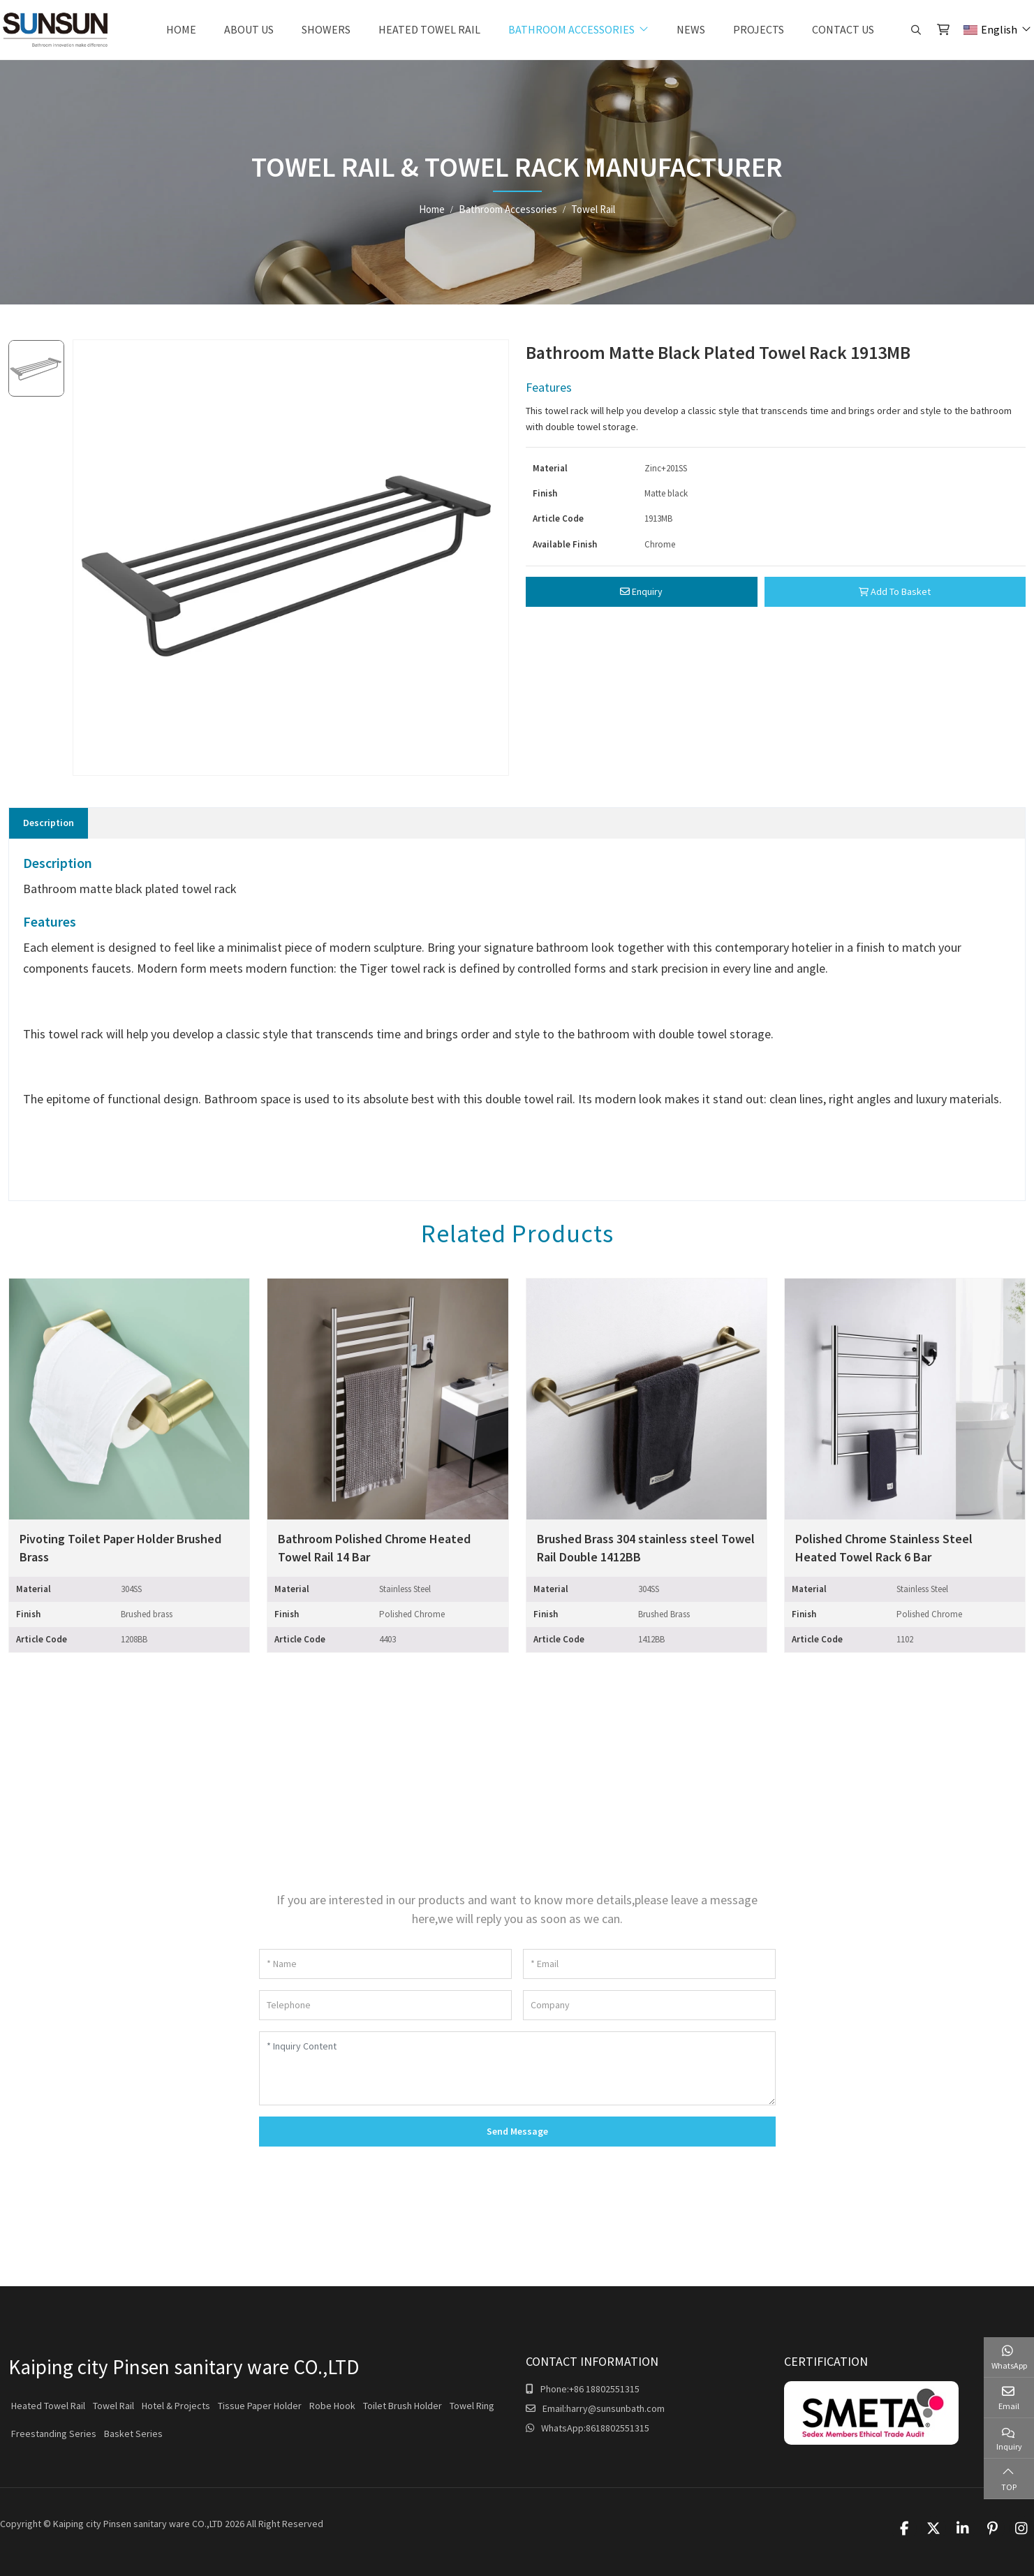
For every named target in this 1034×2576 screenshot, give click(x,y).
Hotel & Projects (176, 2405)
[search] (914, 30)
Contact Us (843, 29)
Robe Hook (332, 2405)
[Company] (649, 2005)
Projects (758, 29)
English (990, 29)
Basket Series (133, 2433)
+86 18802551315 (604, 2389)
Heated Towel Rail (429, 29)
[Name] (385, 1964)
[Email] (649, 1964)
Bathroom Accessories (571, 29)
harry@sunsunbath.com (615, 2408)
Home (181, 29)
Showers (326, 29)
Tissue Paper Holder (260, 2405)
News (691, 29)
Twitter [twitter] (933, 2528)
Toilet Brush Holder (402, 2405)
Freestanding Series (53, 2433)
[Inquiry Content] (517, 2068)
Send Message (517, 2131)
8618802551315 (617, 2428)
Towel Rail (113, 2405)
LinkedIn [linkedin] (962, 2528)
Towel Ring (472, 2405)
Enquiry (641, 591)
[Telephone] (385, 2005)
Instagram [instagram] (1021, 2528)
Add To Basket (895, 591)
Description (48, 822)
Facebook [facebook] (904, 2528)
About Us (249, 29)
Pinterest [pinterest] (992, 2528)
